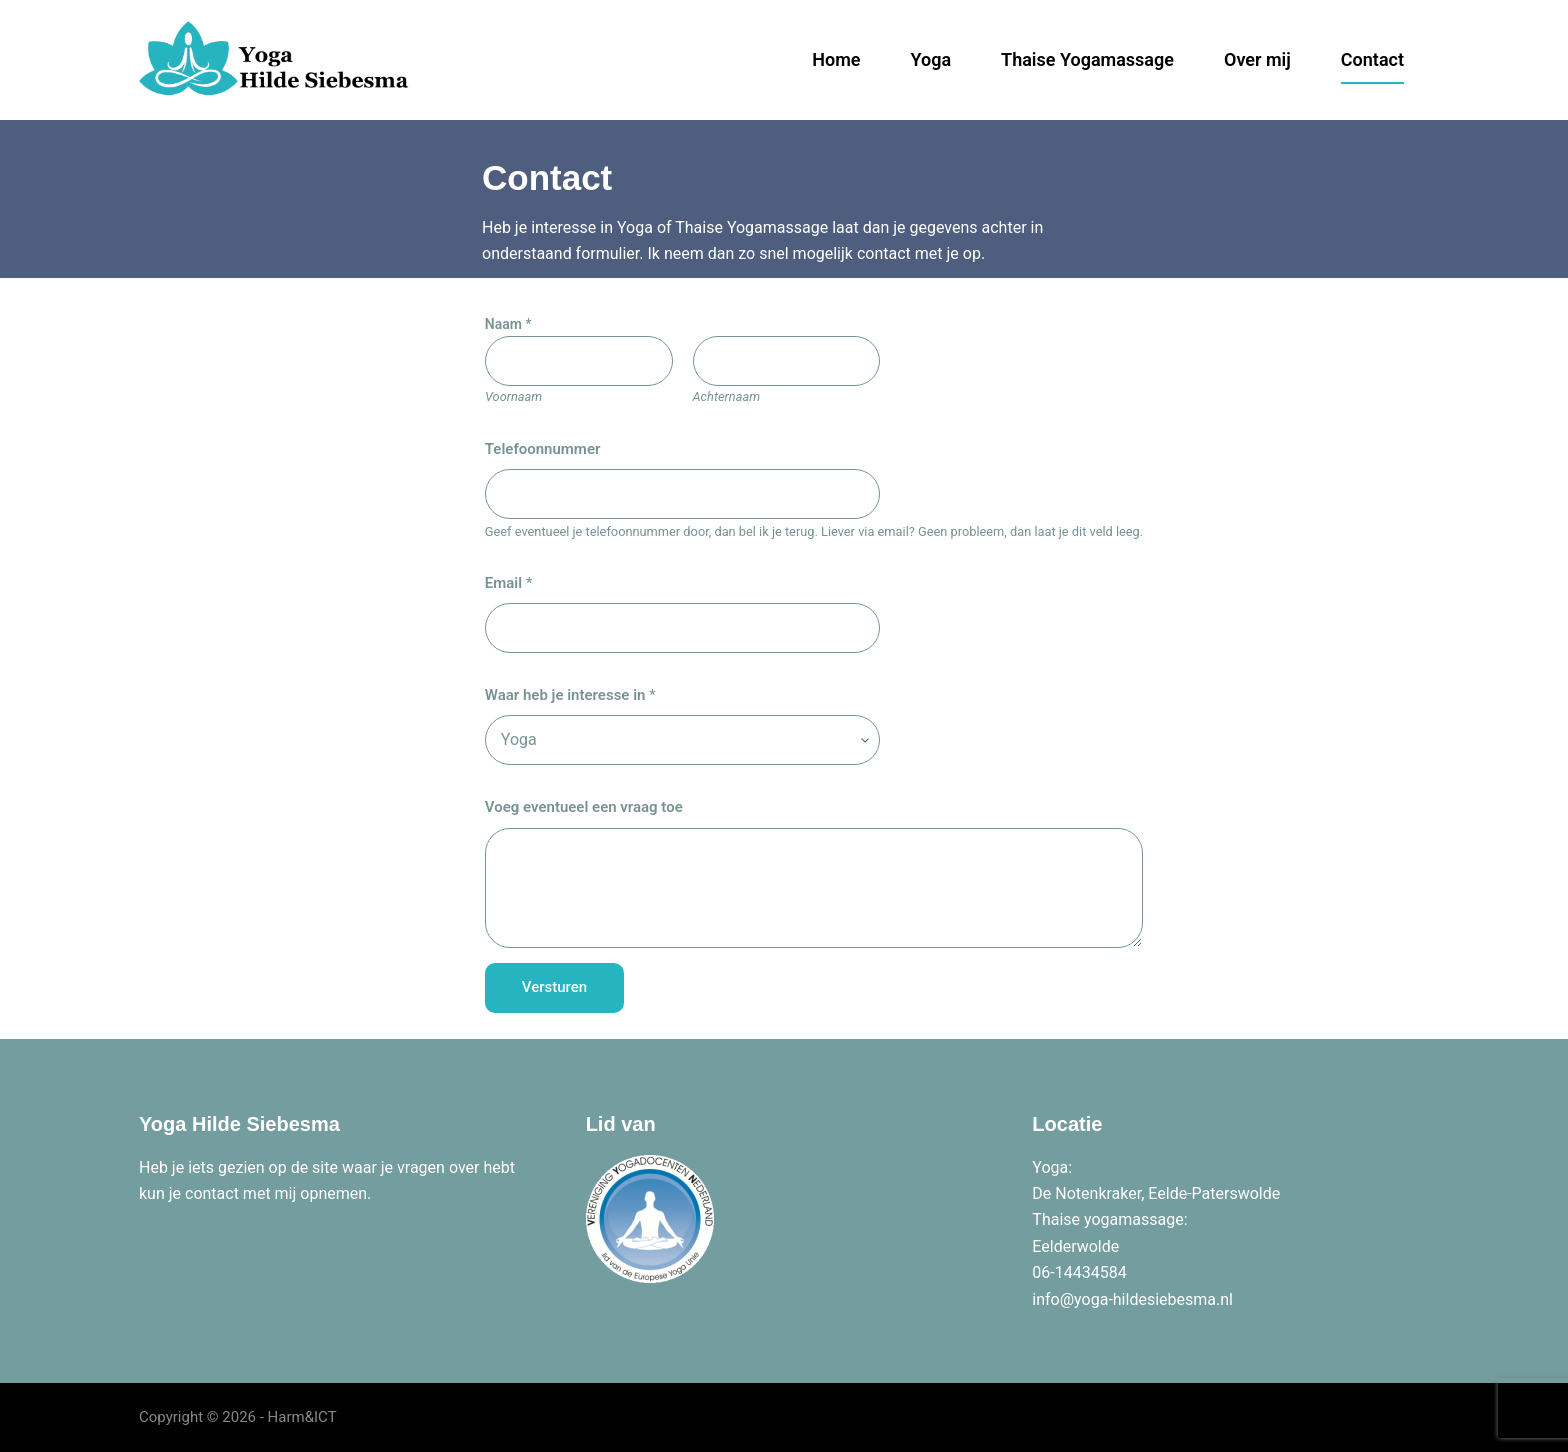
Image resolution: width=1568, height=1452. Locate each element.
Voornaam (513, 396)
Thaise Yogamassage (1087, 59)
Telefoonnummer (543, 449)
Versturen (554, 987)
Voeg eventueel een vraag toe (584, 807)
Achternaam (726, 396)
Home (836, 59)
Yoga (931, 59)
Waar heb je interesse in (570, 695)
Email (509, 583)
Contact (1372, 59)
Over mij (1257, 59)
